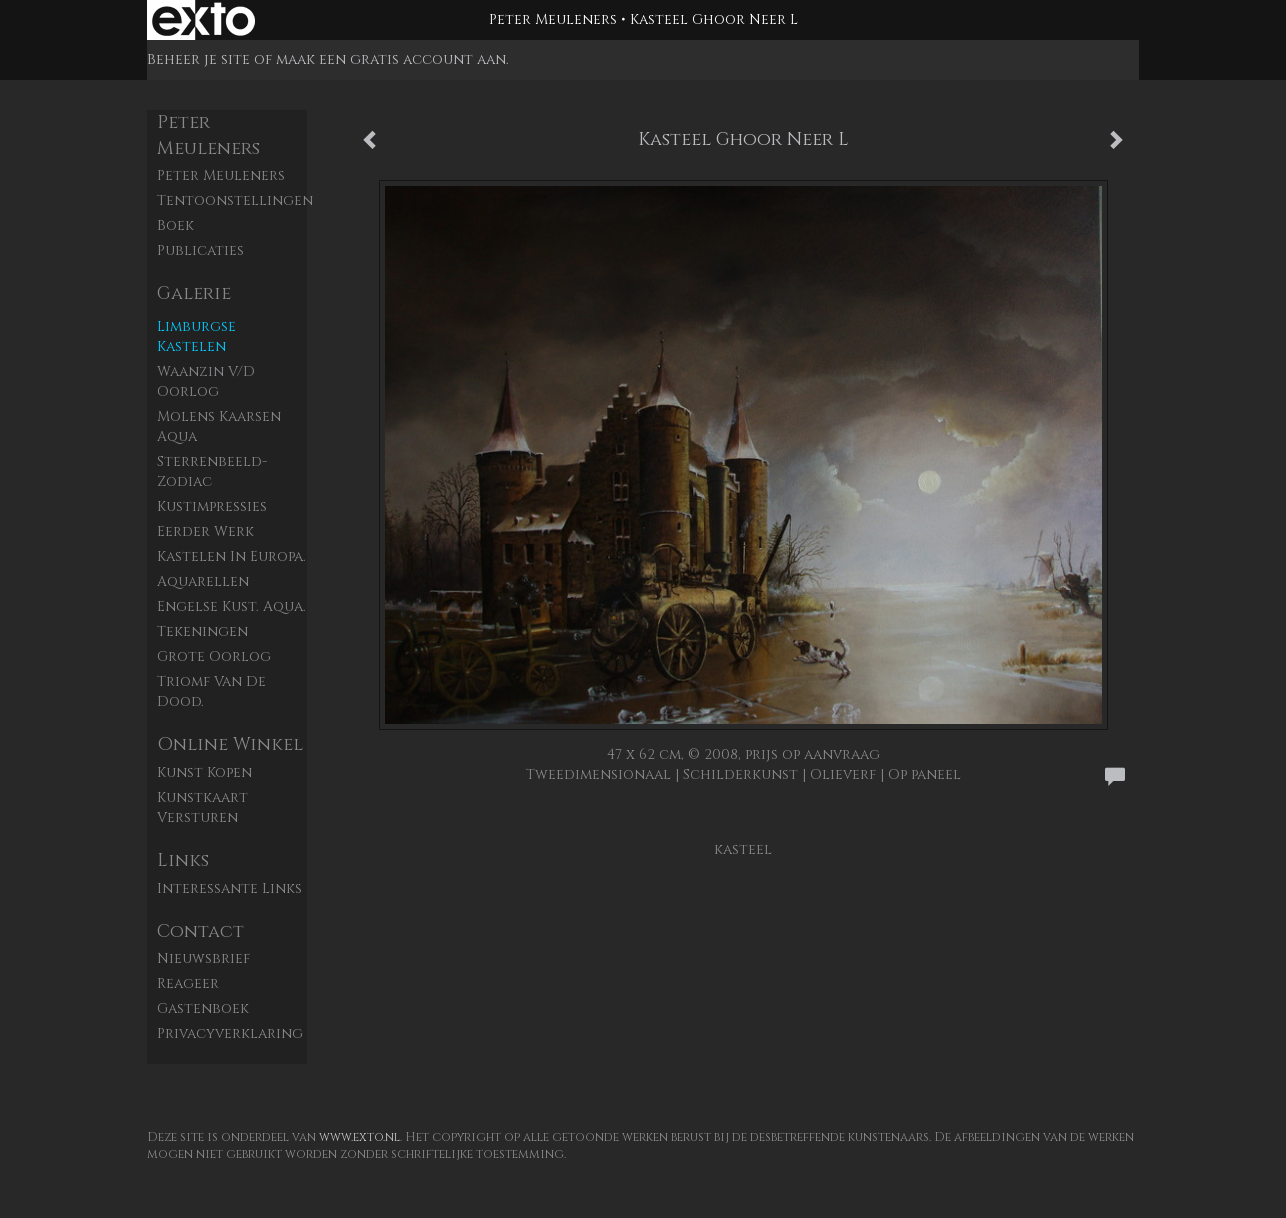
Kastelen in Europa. (231, 556)
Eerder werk (205, 531)
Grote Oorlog (214, 656)
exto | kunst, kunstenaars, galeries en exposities (203, 20)
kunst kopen (204, 772)
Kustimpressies (212, 506)
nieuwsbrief (203, 958)
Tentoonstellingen (232, 200)
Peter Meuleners (553, 19)
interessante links (229, 888)
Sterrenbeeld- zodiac (212, 471)
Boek (175, 225)
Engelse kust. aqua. (231, 606)
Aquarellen (203, 581)
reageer (188, 983)
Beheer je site (198, 59)
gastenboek (203, 1008)
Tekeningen (202, 631)
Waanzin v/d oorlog (206, 381)
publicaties (200, 250)
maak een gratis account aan (391, 59)
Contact (200, 931)
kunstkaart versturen (202, 807)
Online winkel (230, 744)
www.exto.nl (359, 1137)
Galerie (194, 293)
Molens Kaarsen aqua (219, 426)
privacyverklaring (230, 1033)
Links (183, 860)
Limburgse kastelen (196, 336)
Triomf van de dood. (211, 691)
